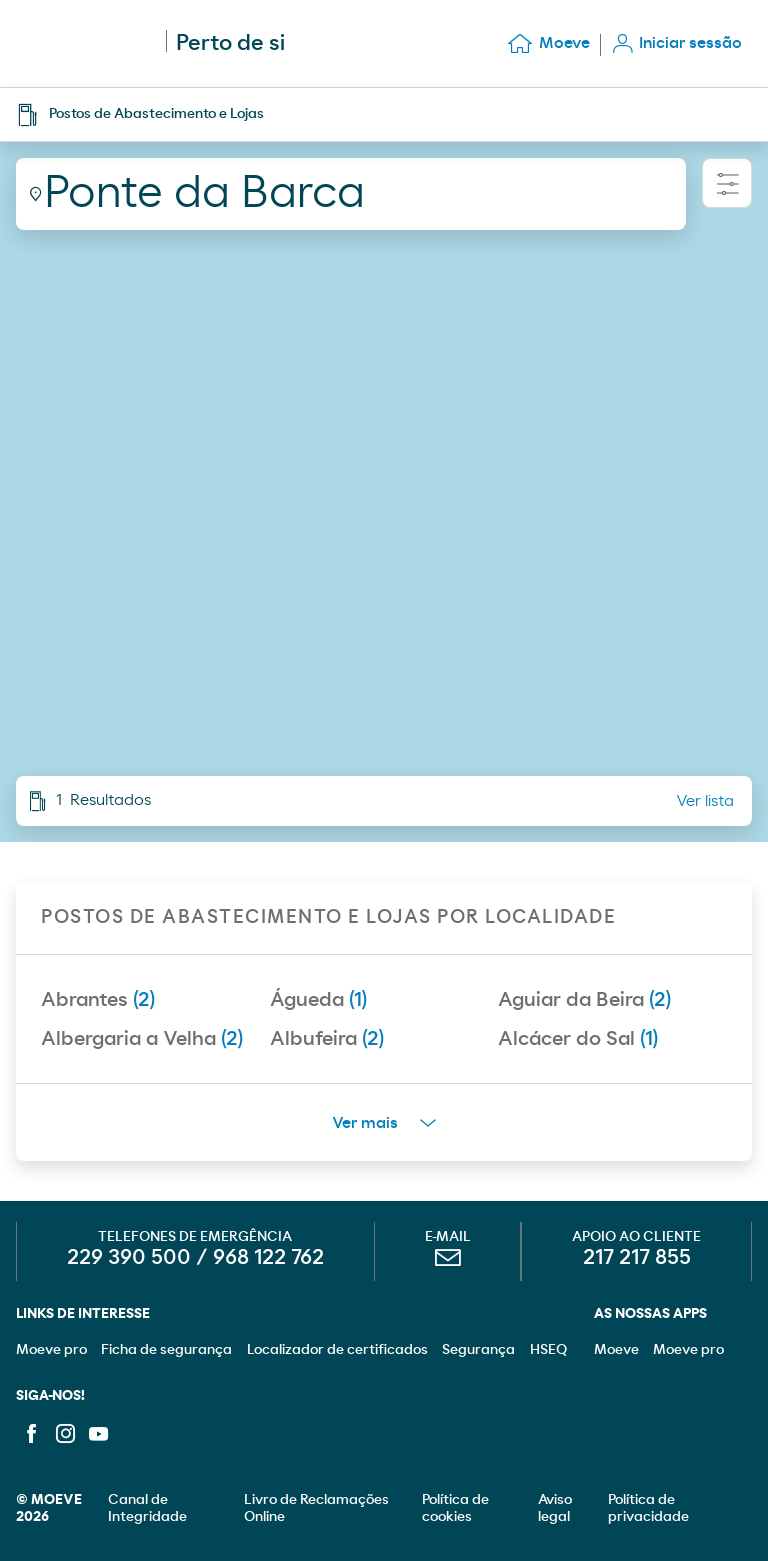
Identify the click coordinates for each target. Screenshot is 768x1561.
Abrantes (98, 1000)
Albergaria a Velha (142, 1039)
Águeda (318, 1000)
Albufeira (327, 1039)
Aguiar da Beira (584, 1000)
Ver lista (705, 801)
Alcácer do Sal (578, 1039)
